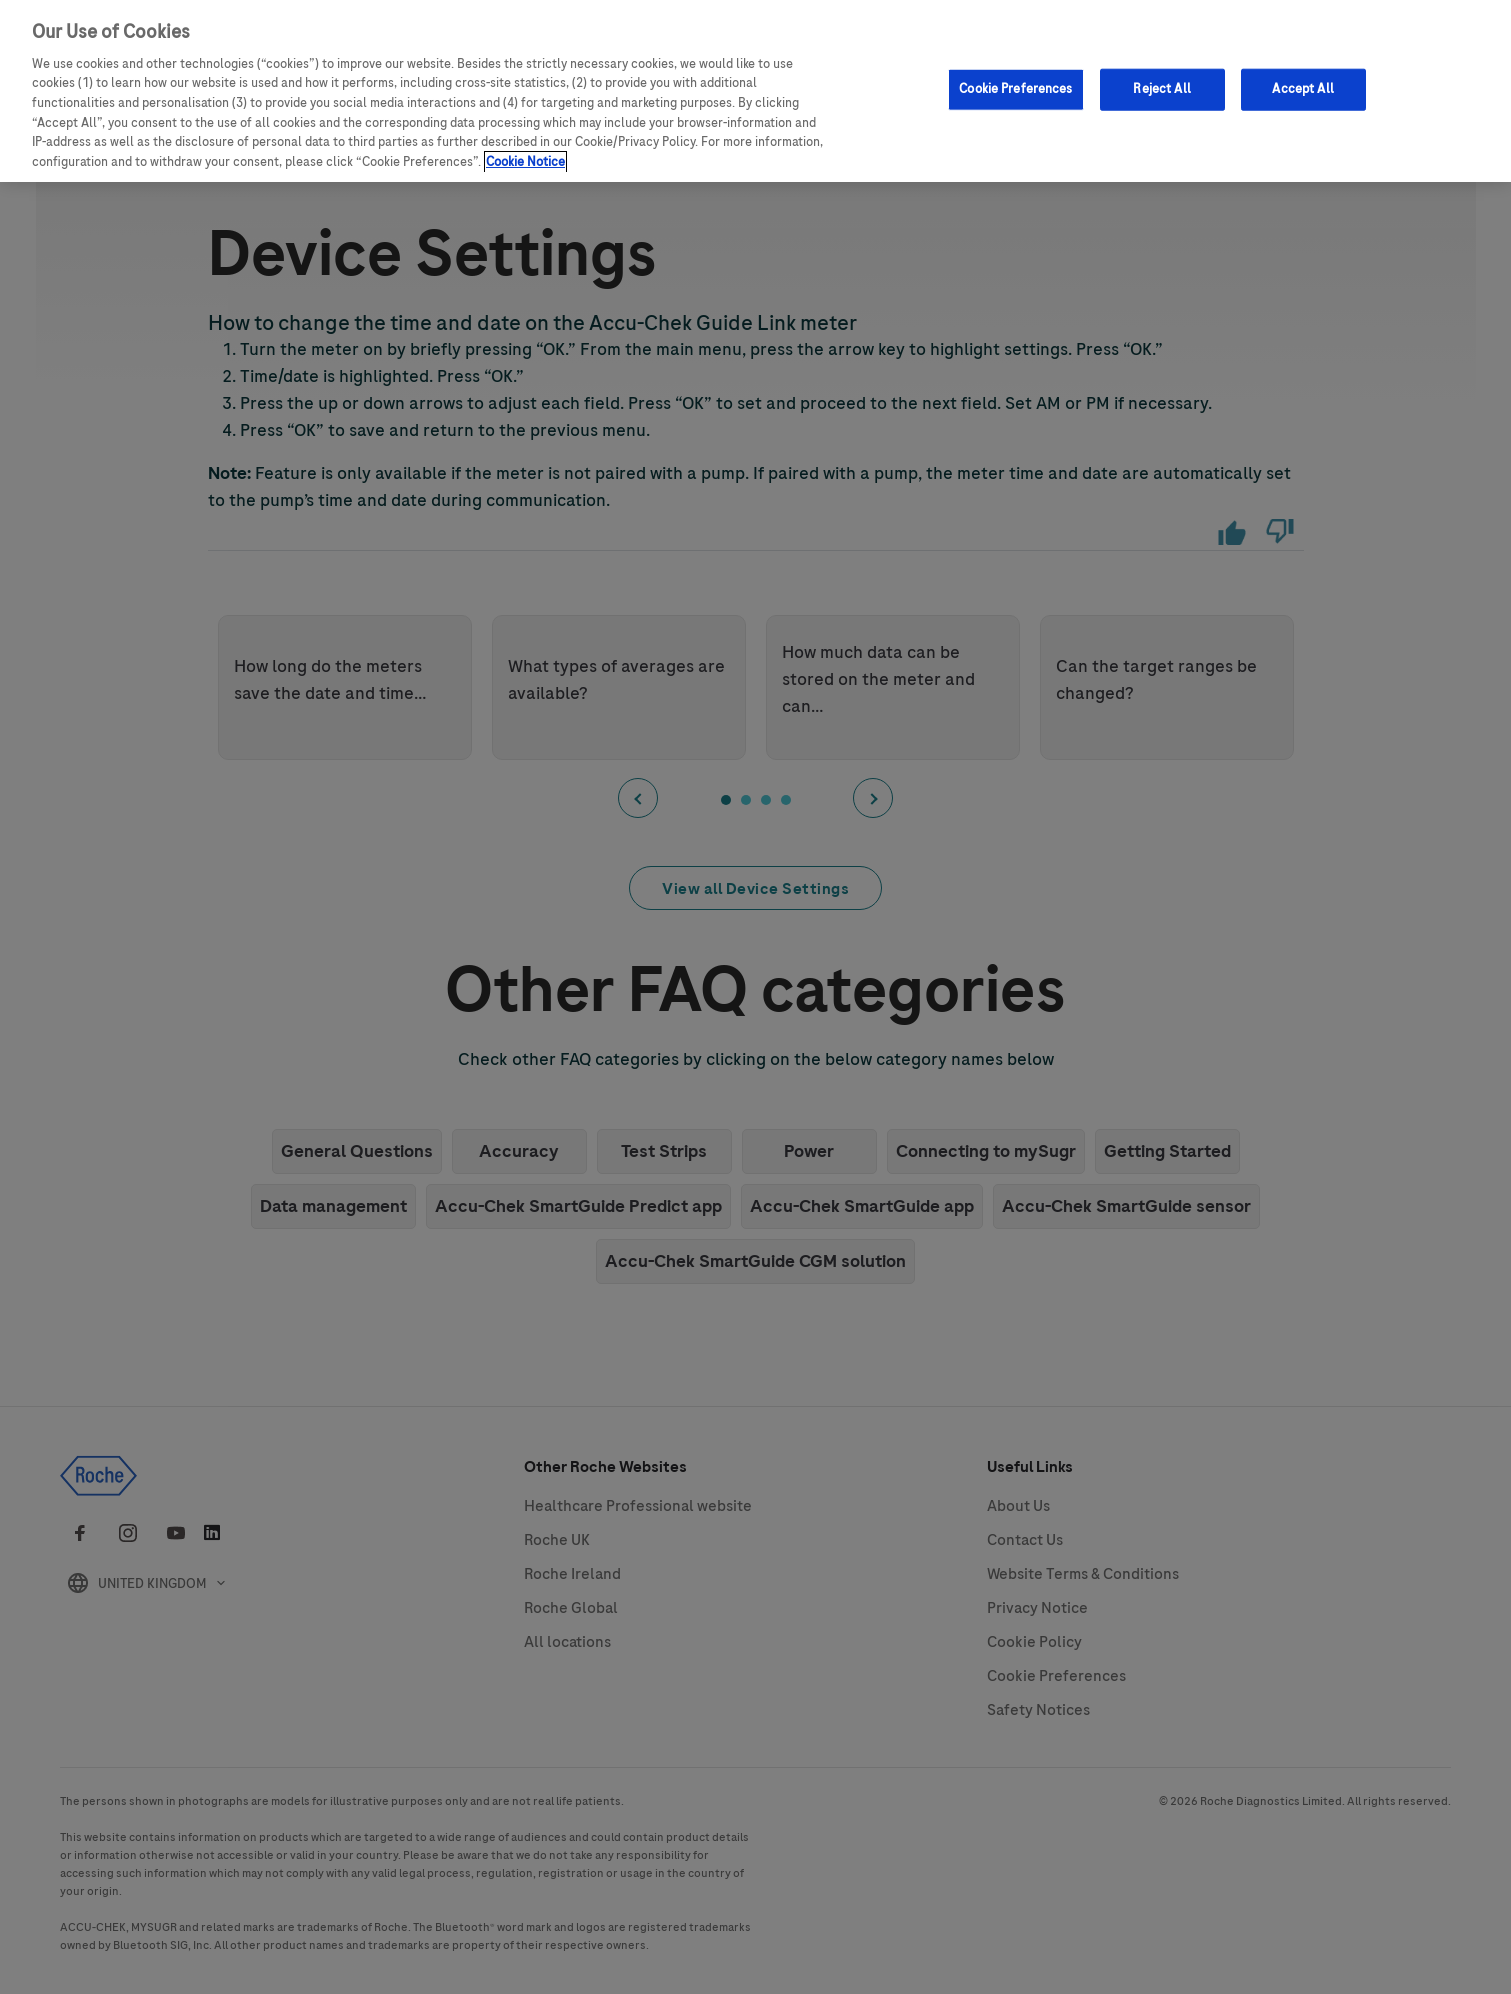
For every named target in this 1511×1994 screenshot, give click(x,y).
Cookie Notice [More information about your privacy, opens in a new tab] (525, 154)
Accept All (1302, 82)
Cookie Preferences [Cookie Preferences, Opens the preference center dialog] (1015, 82)
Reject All (1161, 82)
